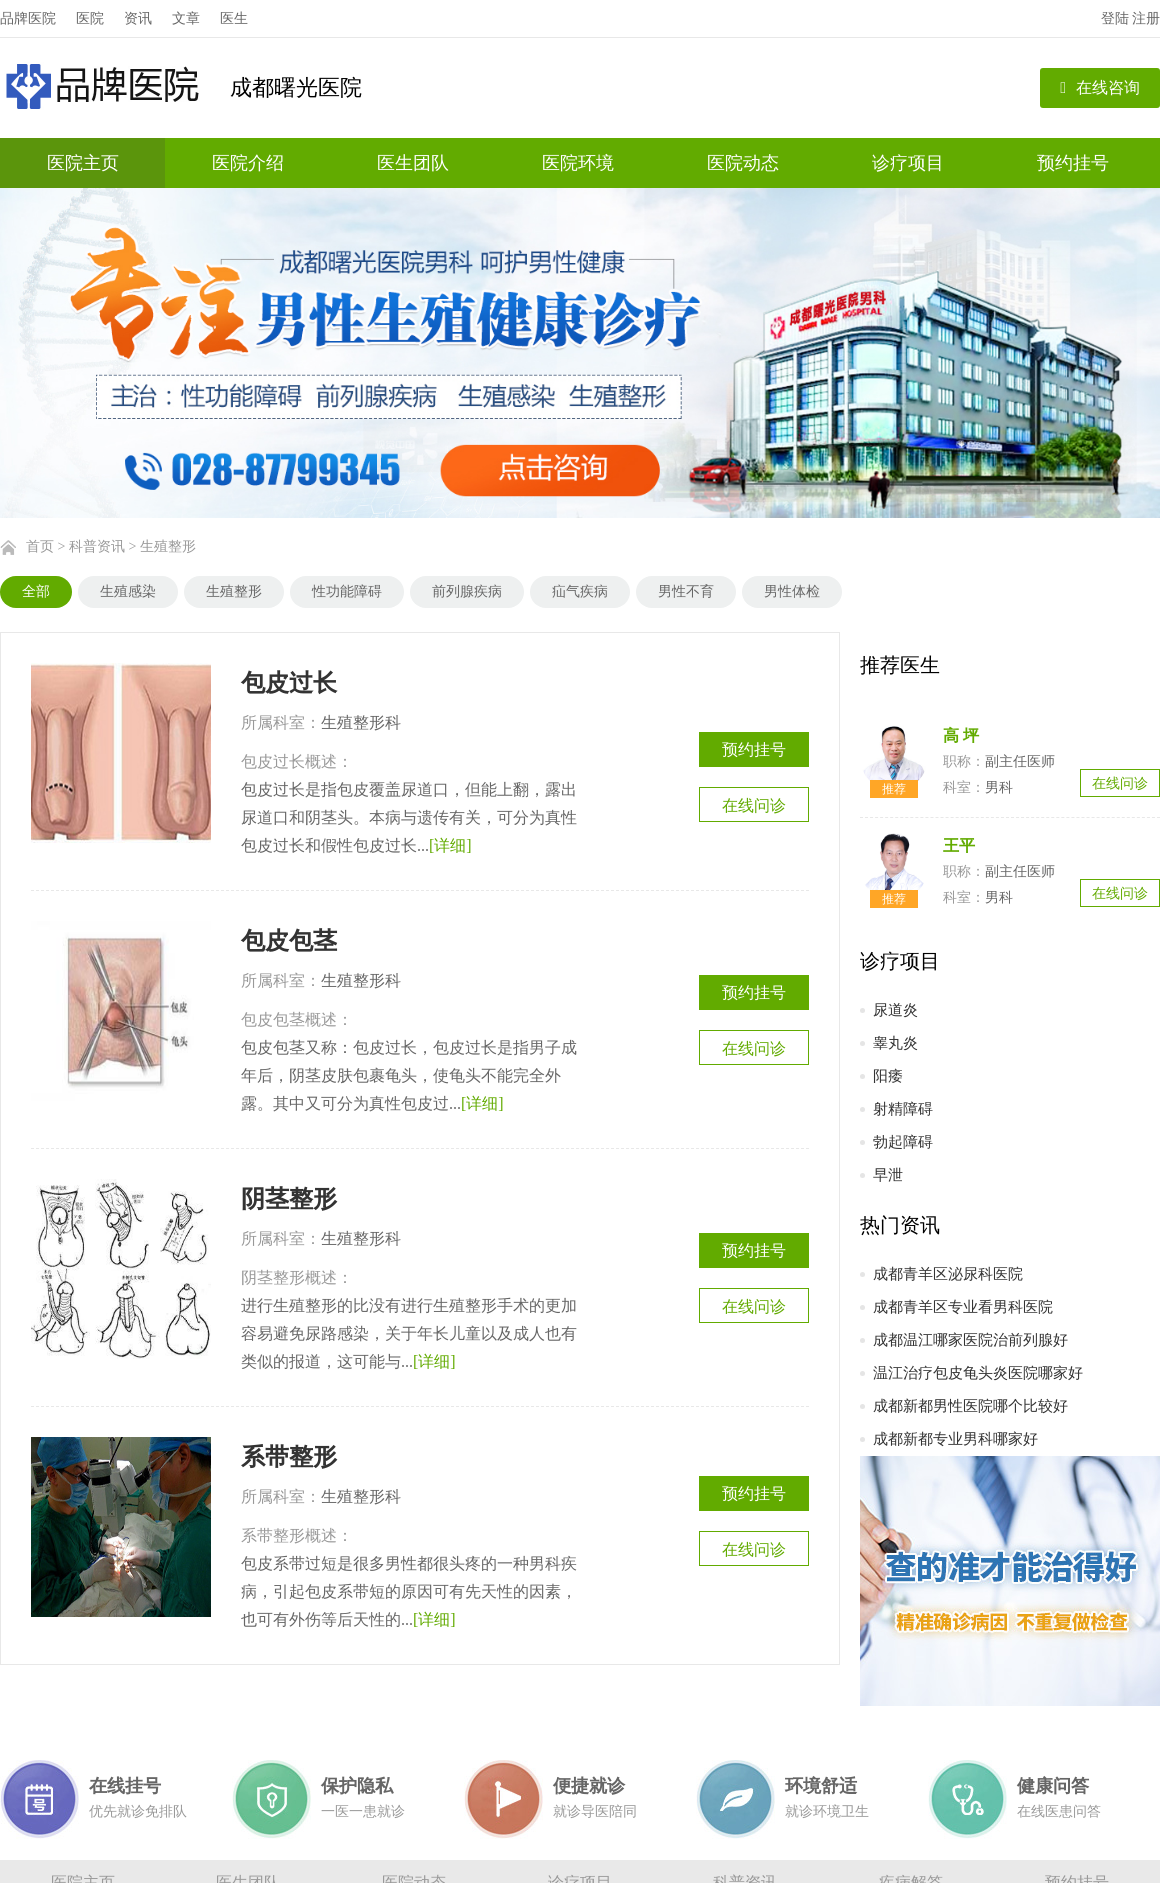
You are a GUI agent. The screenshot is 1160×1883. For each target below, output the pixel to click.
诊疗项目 (908, 163)
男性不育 (686, 591)
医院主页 (83, 163)
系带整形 (289, 1457)
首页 (40, 546)
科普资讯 (97, 546)
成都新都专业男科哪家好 (955, 1439)
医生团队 (413, 163)
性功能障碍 (347, 591)
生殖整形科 (361, 722)
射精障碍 (903, 1109)
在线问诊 (754, 805)
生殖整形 (168, 546)
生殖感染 (128, 591)
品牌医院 (28, 18)
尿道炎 (895, 1010)
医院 (90, 18)
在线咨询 (1100, 87)
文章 (186, 18)
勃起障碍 (903, 1142)
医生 (234, 18)
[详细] (450, 845)
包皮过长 (289, 683)
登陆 (1115, 18)
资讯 (138, 18)
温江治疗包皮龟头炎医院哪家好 (978, 1373)
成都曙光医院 (296, 87)
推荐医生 (900, 665)
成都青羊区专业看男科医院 (963, 1307)
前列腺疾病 (467, 591)
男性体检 (792, 591)
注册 (1146, 18)
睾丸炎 (895, 1043)
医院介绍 (248, 163)
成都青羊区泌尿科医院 (948, 1274)
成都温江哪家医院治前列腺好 (970, 1340)
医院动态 (743, 163)
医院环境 (578, 163)
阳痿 (888, 1076)
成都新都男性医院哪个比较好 (970, 1406)
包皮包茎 (289, 941)
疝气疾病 (580, 591)
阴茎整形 (289, 1199)
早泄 (888, 1175)
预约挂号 (1073, 163)
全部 (36, 591)
